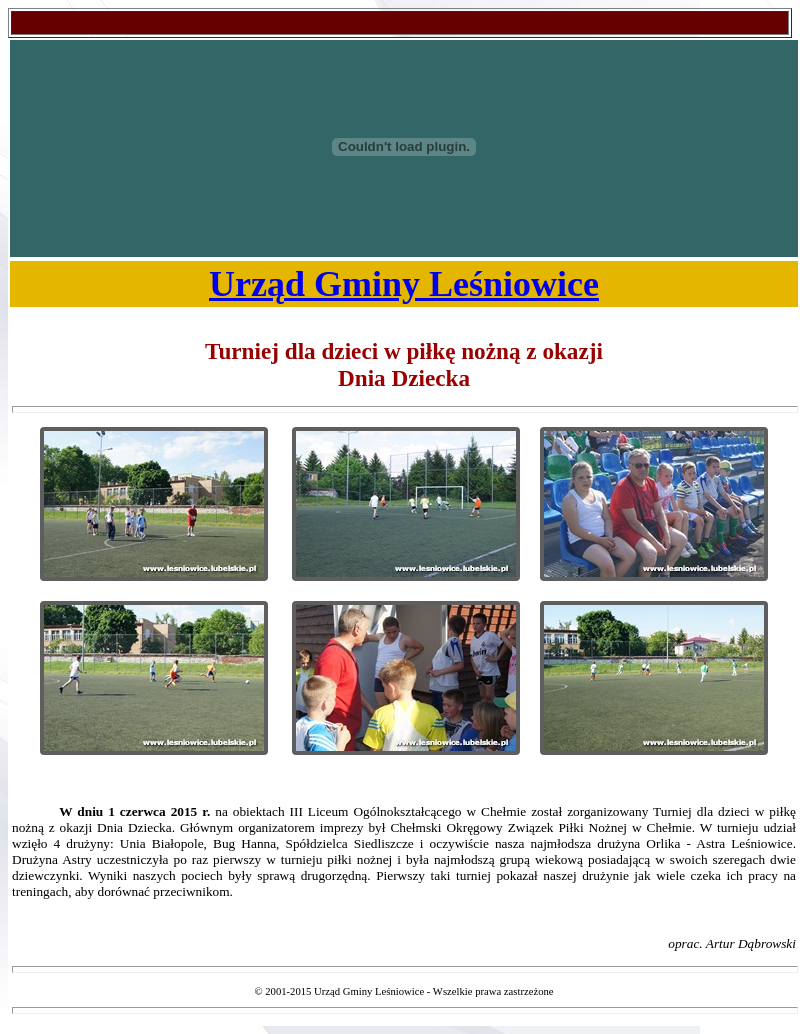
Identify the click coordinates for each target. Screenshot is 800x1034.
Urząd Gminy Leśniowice (404, 284)
